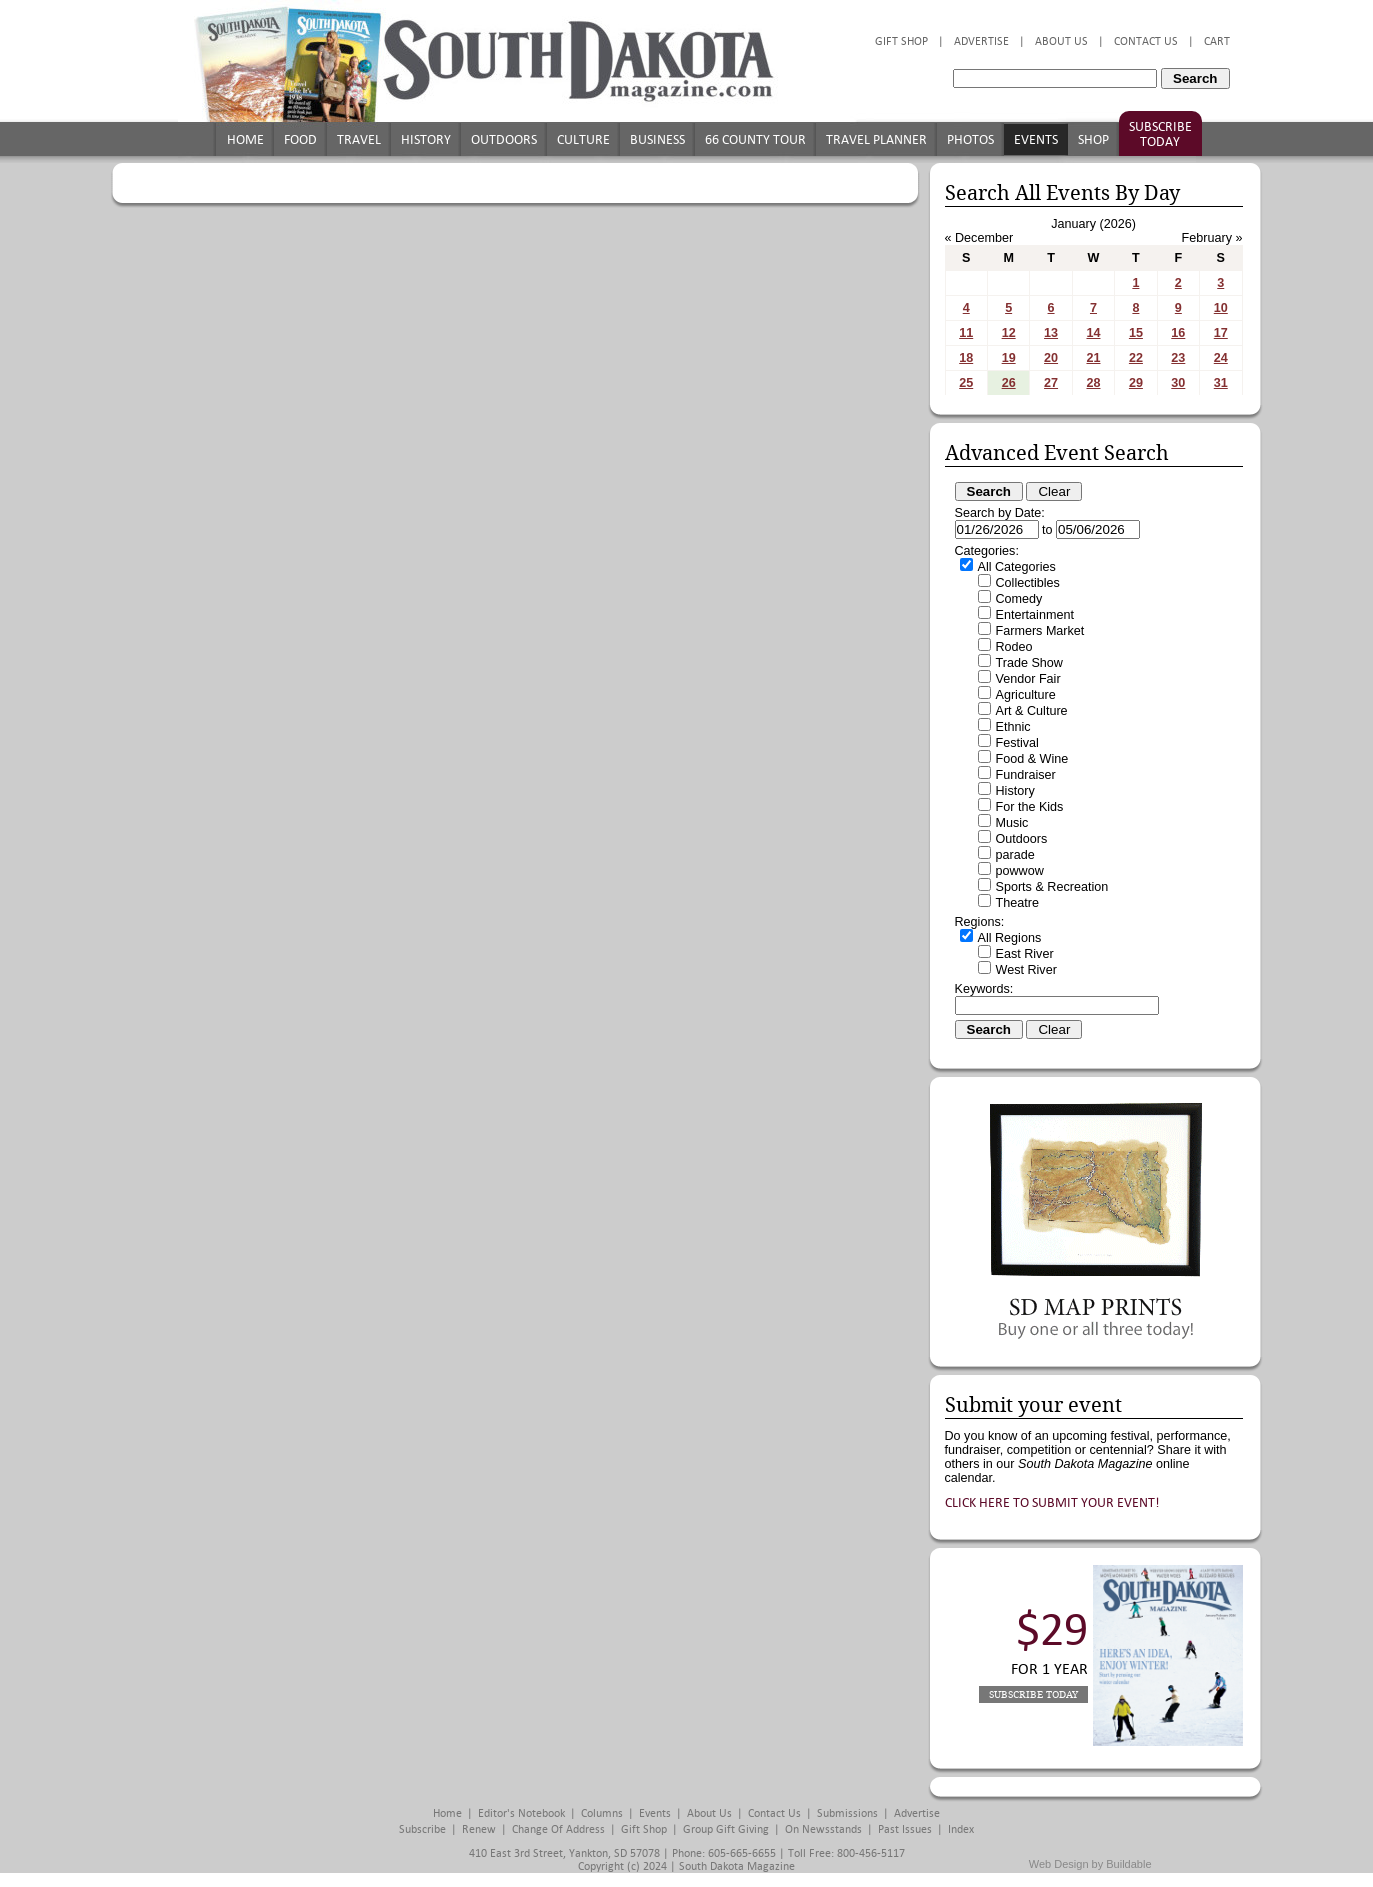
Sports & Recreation (1052, 887)
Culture (583, 139)
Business (657, 139)
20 (1051, 358)
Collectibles (1028, 583)
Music (1012, 823)
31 (1221, 383)
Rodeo (1014, 647)
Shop (1093, 139)
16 (1178, 333)
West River (1026, 970)
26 (1009, 383)
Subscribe (422, 1829)
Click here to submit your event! (1052, 1502)
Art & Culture (1032, 711)
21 (1093, 358)
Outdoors (504, 139)
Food (300, 139)
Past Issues (905, 1829)
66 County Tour (755, 139)
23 (1178, 358)
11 (966, 333)
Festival (1017, 743)
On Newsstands (823, 1829)
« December (979, 238)
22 (1136, 358)
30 (1178, 383)
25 (966, 383)
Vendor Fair (1028, 679)
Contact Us (1146, 41)
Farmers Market (1040, 631)
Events (1036, 139)
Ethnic (1013, 727)
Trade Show (1029, 663)
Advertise (981, 41)
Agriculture (1026, 695)
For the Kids (1030, 807)
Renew (479, 1829)
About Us (1061, 41)
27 (1051, 383)
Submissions (847, 1813)
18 (966, 358)
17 (1221, 333)
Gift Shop (901, 41)
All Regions (1010, 938)
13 (1051, 333)
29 (1136, 383)
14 (1093, 333)
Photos (970, 139)
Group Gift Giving (726, 1829)
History (426, 139)
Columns (602, 1813)
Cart (1217, 41)
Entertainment (1035, 615)
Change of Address (558, 1829)
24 (1221, 358)
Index (961, 1829)
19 (1009, 358)
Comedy (1019, 599)
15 (1136, 333)
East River (1025, 954)
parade (1015, 855)
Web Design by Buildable (1090, 1864)
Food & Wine (1032, 759)
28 (1093, 383)
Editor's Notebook (521, 1813)
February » (1212, 238)
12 (1009, 333)
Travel (359, 139)
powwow (1020, 871)
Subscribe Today (1160, 134)
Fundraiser (1026, 775)
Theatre (1017, 903)
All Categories (1017, 567)
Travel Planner (876, 139)
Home (245, 139)
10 (1221, 308)
